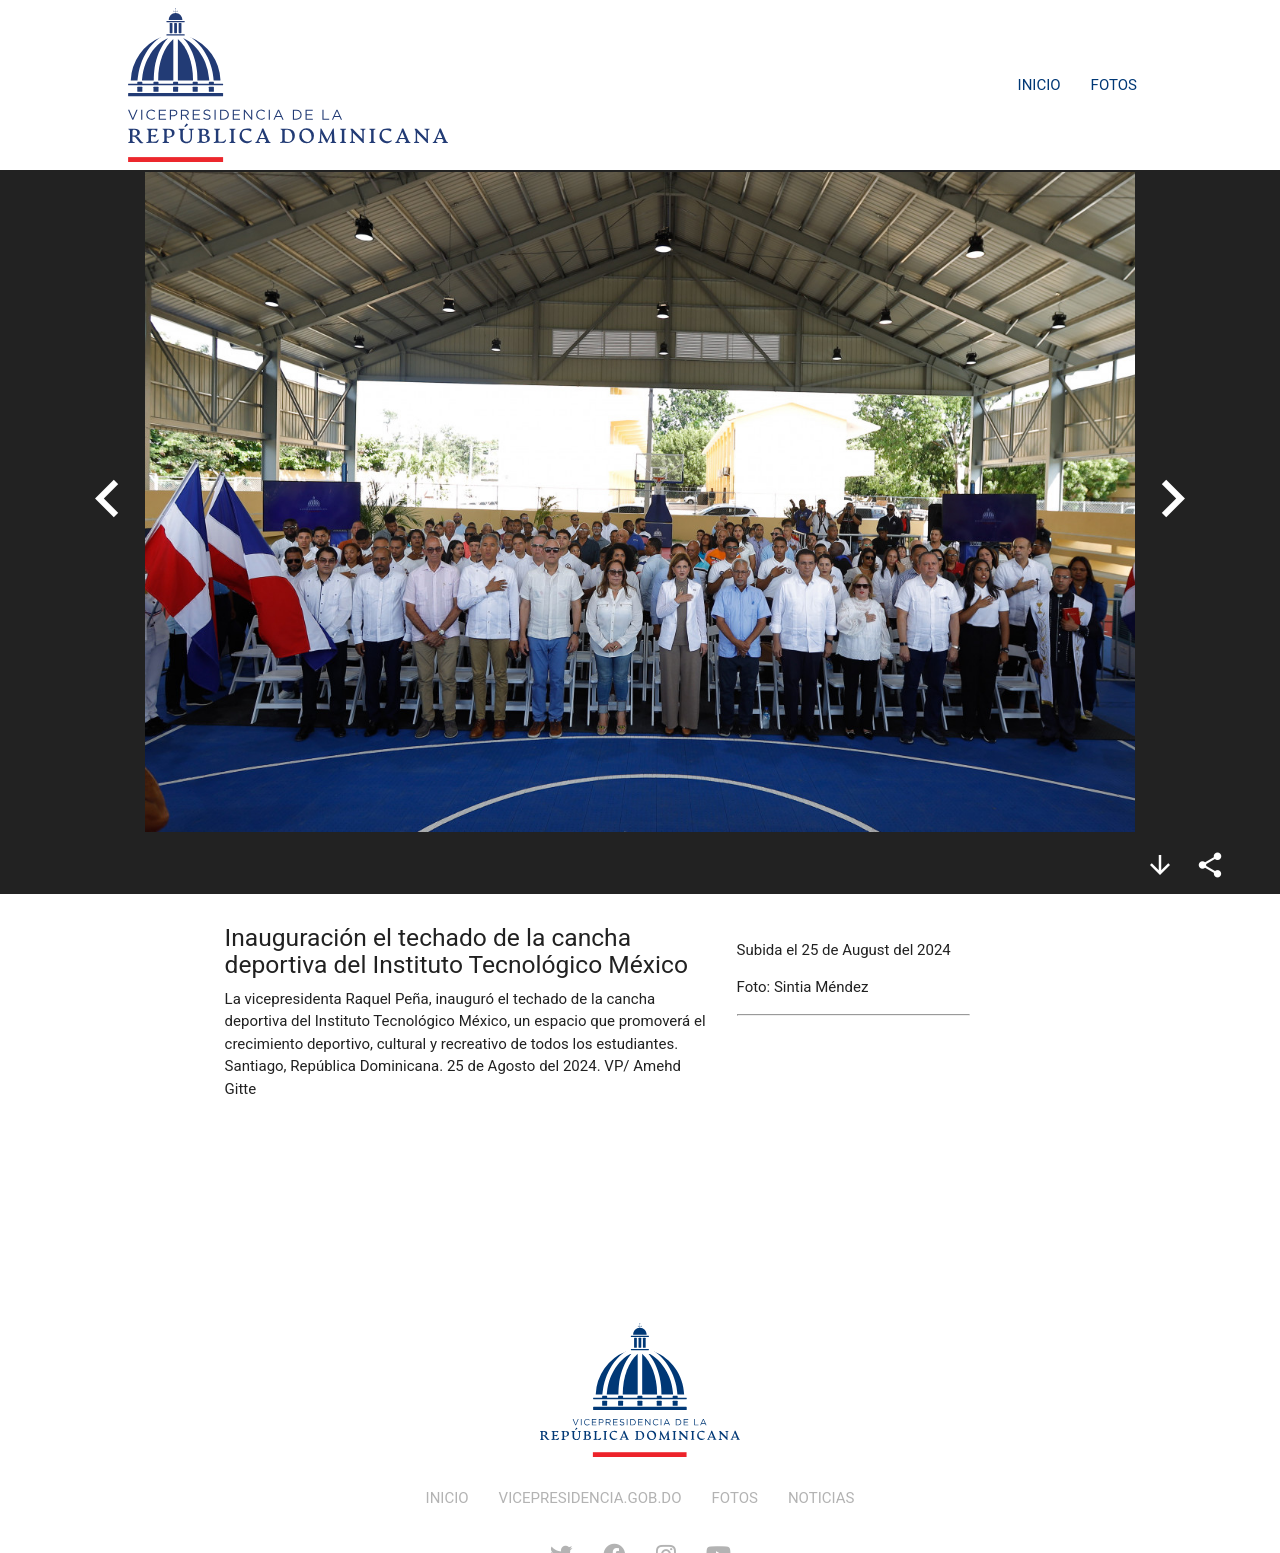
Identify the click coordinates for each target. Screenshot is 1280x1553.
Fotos (1114, 85)
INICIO (447, 1498)
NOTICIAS (821, 1498)
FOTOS (735, 1498)
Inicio (1039, 85)
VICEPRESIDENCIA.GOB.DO (590, 1498)
